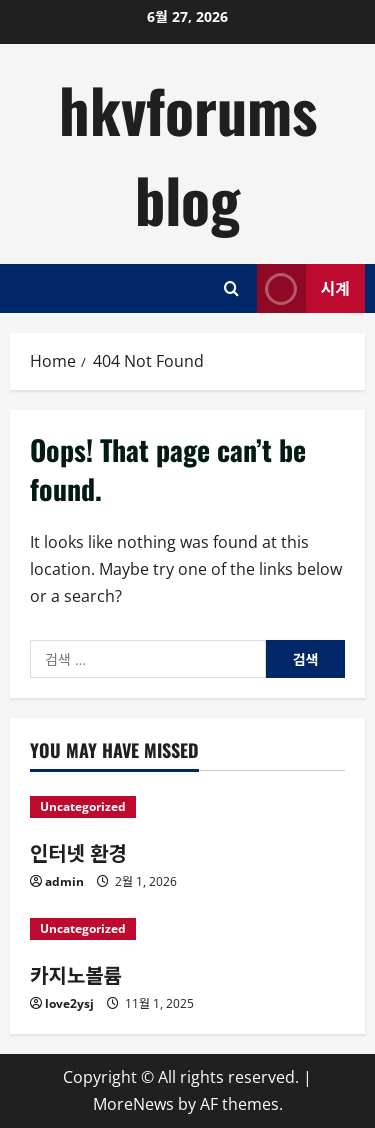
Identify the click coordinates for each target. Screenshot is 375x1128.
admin (64, 881)
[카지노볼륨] (187, 929)
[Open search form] (231, 288)
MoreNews (133, 1104)
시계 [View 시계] (303, 288)
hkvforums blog (188, 153)
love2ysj (69, 1003)
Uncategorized (83, 806)
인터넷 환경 (78, 852)
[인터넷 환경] (187, 807)
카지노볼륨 (76, 974)
